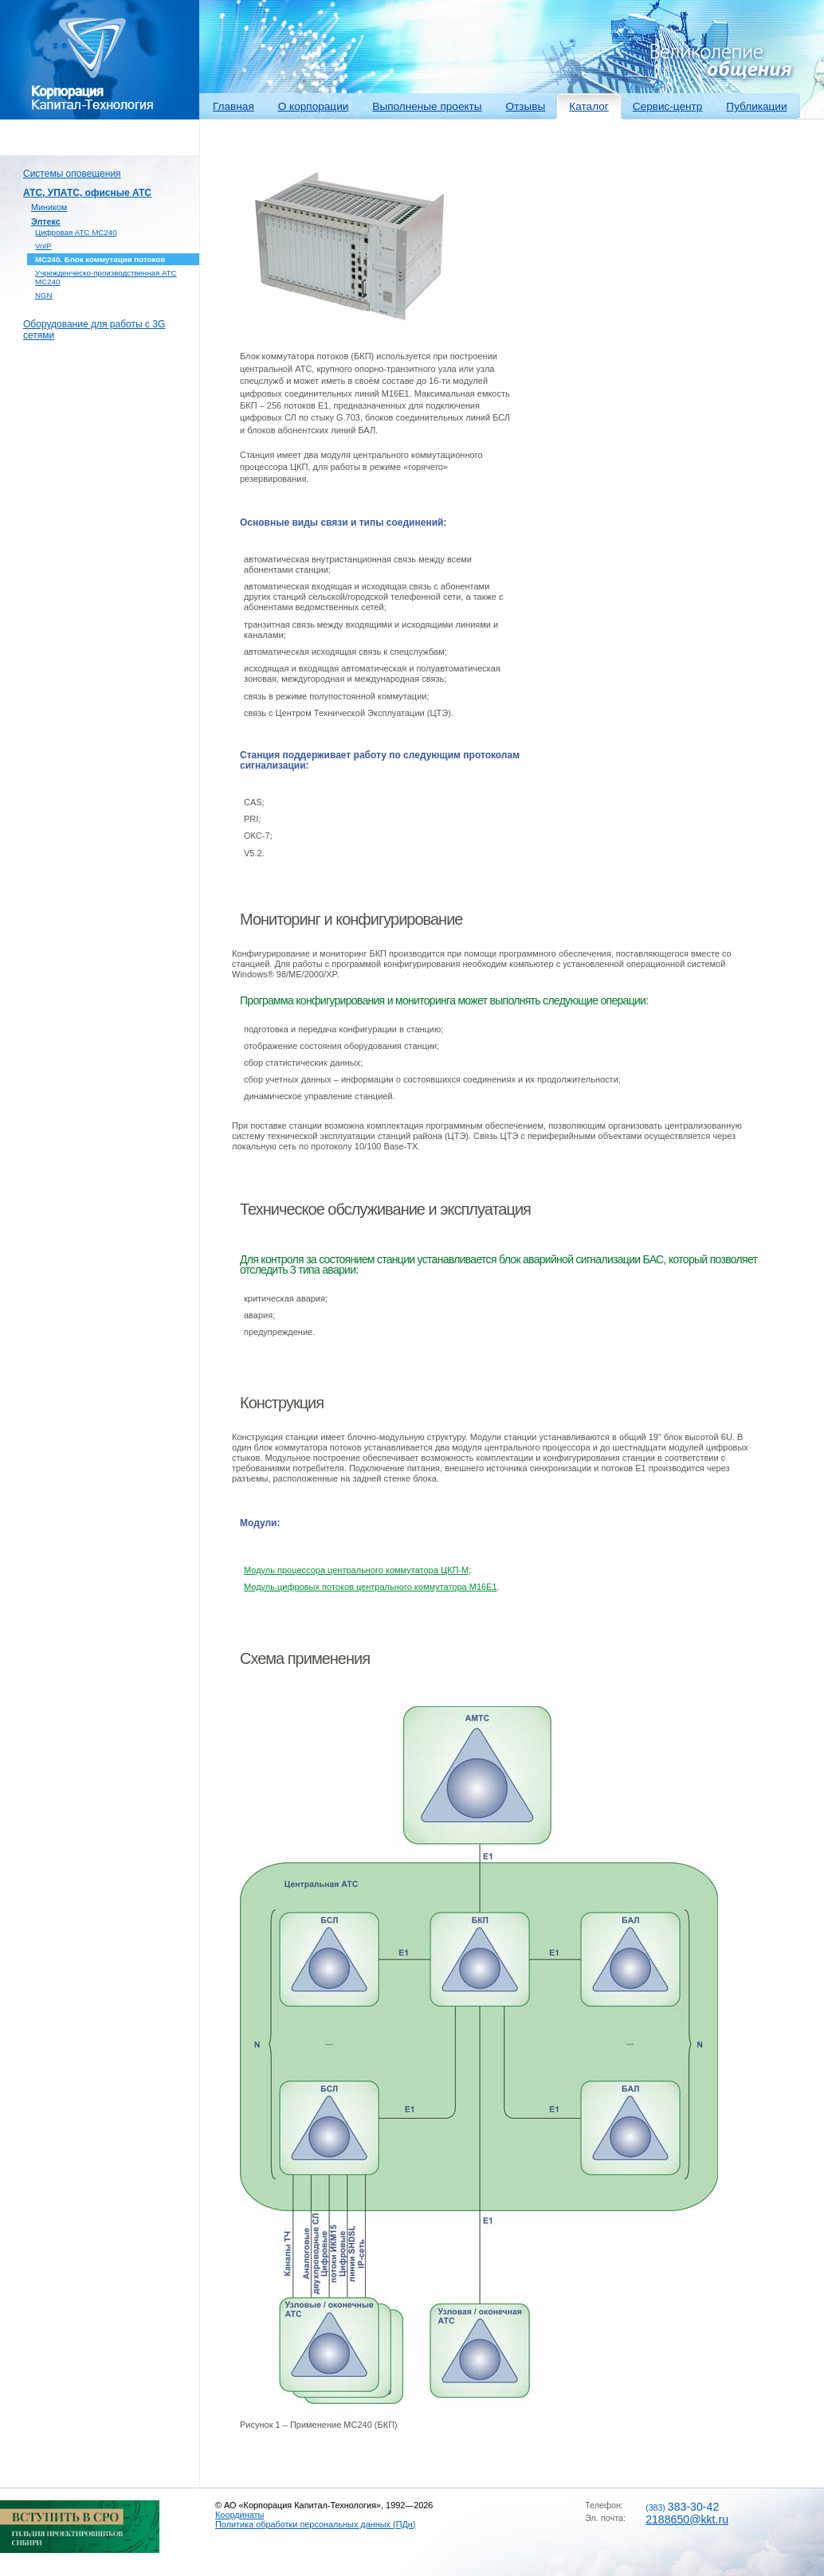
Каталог (588, 106)
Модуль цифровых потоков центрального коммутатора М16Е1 (370, 1586)
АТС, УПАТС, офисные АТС (87, 192)
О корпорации (313, 106)
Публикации (756, 106)
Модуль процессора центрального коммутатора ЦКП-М (356, 1570)
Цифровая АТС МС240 (76, 232)
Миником (49, 207)
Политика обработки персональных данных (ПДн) (315, 2524)
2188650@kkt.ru (686, 2519)
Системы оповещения (72, 173)
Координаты (239, 2514)
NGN (44, 295)
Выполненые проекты (426, 106)
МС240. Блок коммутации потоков (100, 259)
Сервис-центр (668, 106)
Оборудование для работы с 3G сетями (94, 330)
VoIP (43, 245)
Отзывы (526, 106)
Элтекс (46, 221)
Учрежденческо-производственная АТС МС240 (106, 277)
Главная (233, 106)
